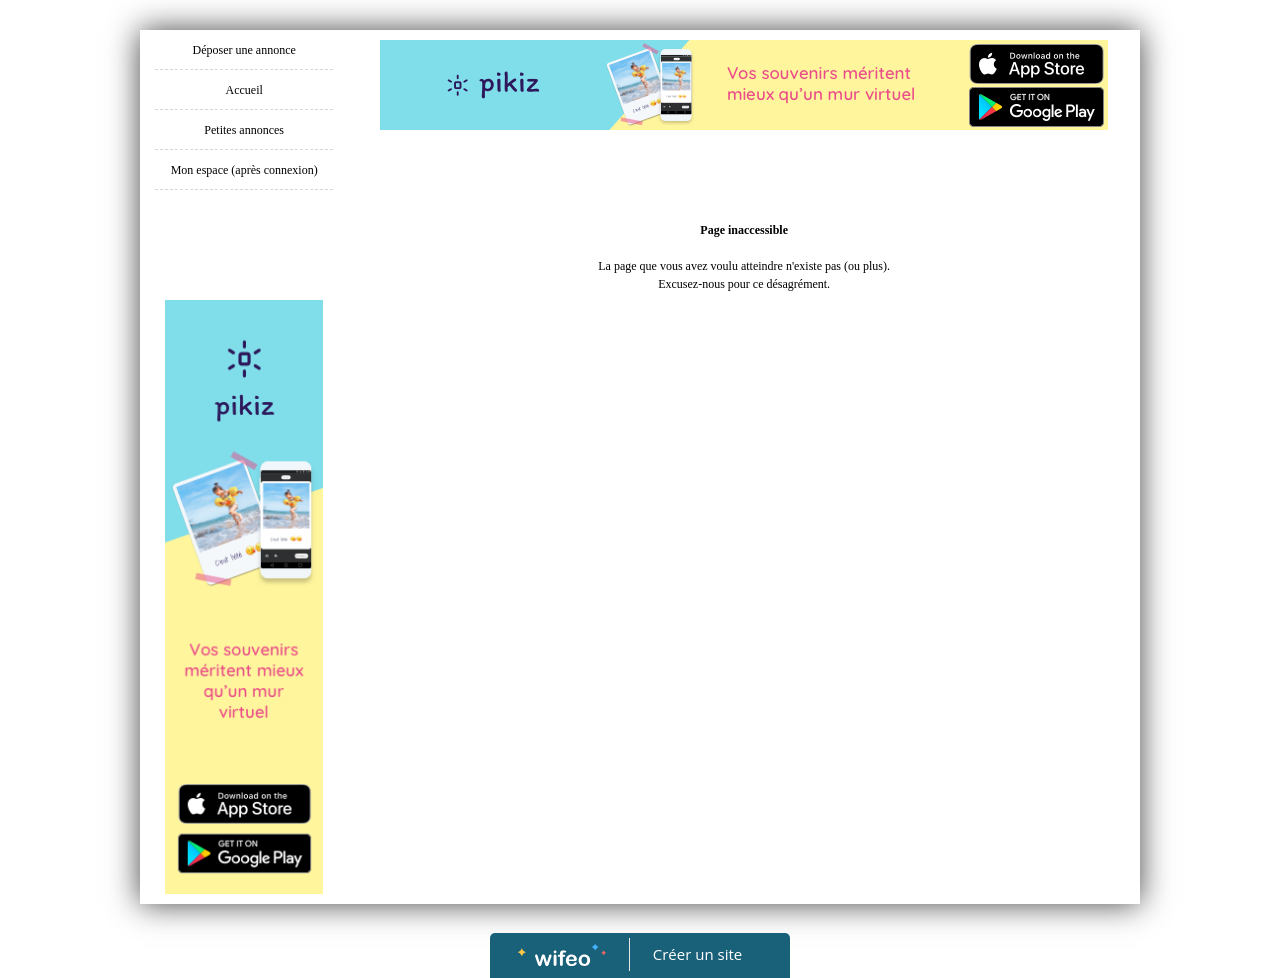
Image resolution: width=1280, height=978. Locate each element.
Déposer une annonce (244, 50)
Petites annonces (244, 130)
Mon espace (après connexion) (244, 170)
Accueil (244, 90)
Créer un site (697, 954)
